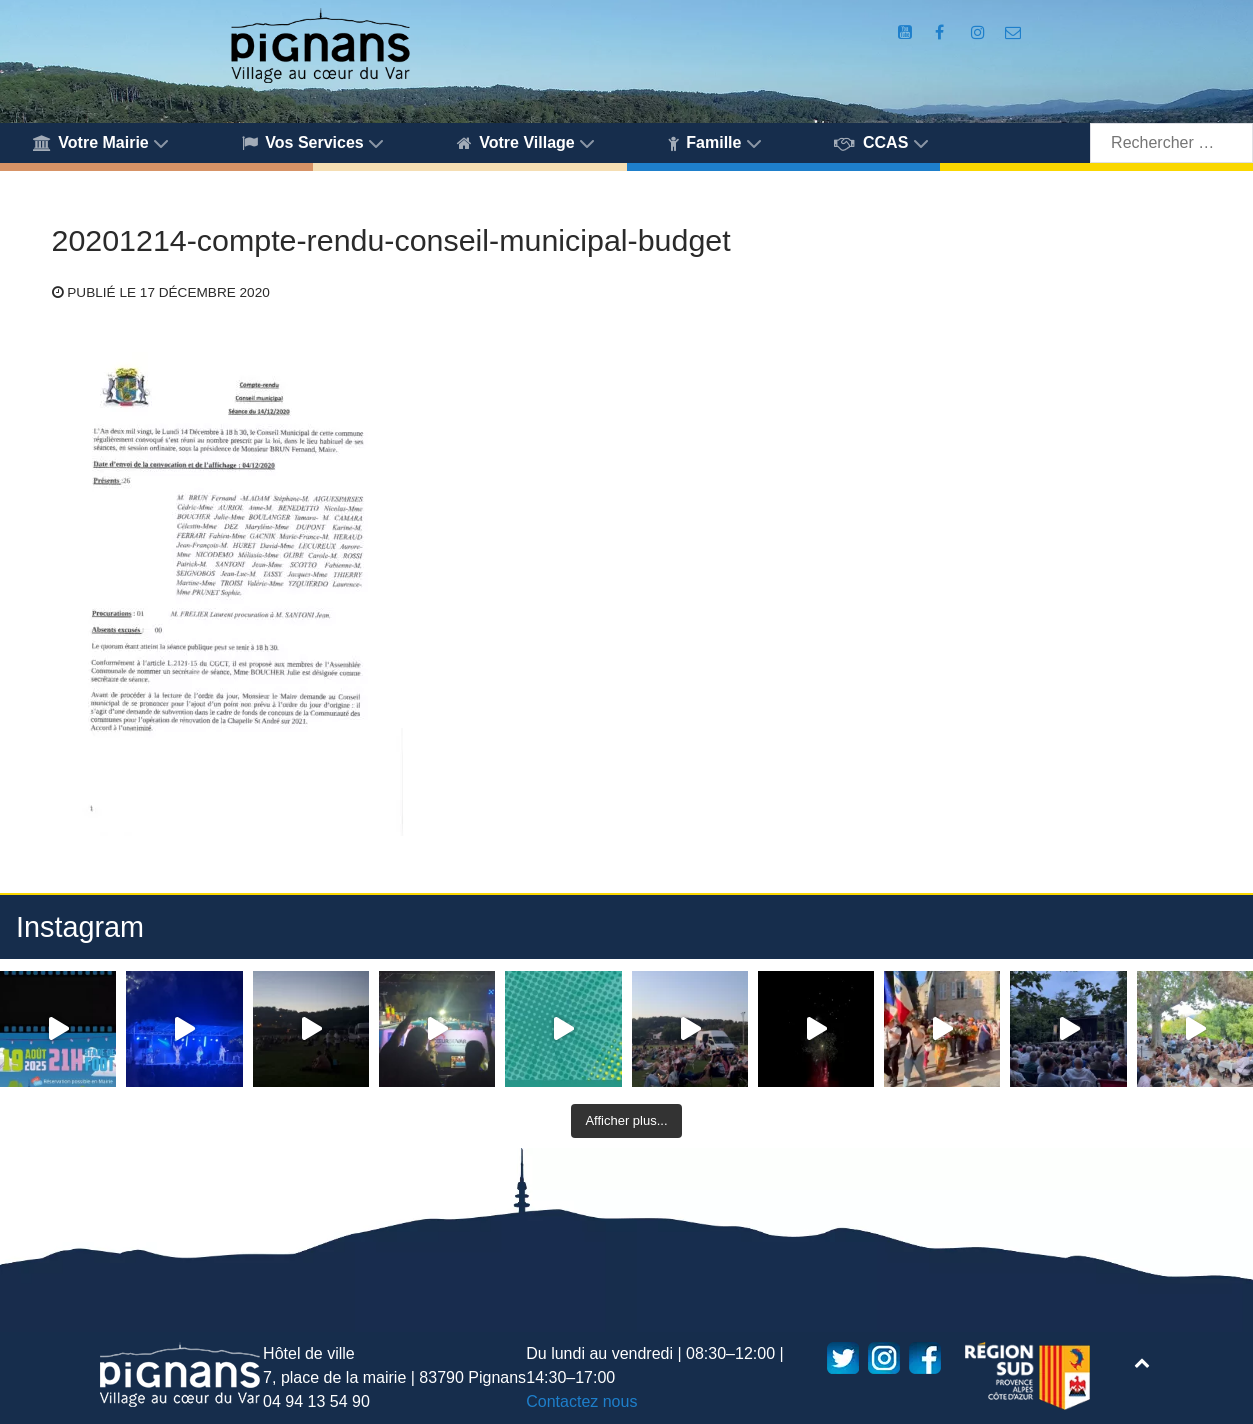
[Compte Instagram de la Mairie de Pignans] (980, 32)
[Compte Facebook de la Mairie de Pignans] (942, 32)
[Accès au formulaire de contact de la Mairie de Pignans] (1013, 32)
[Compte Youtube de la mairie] (907, 32)
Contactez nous (581, 1401)
